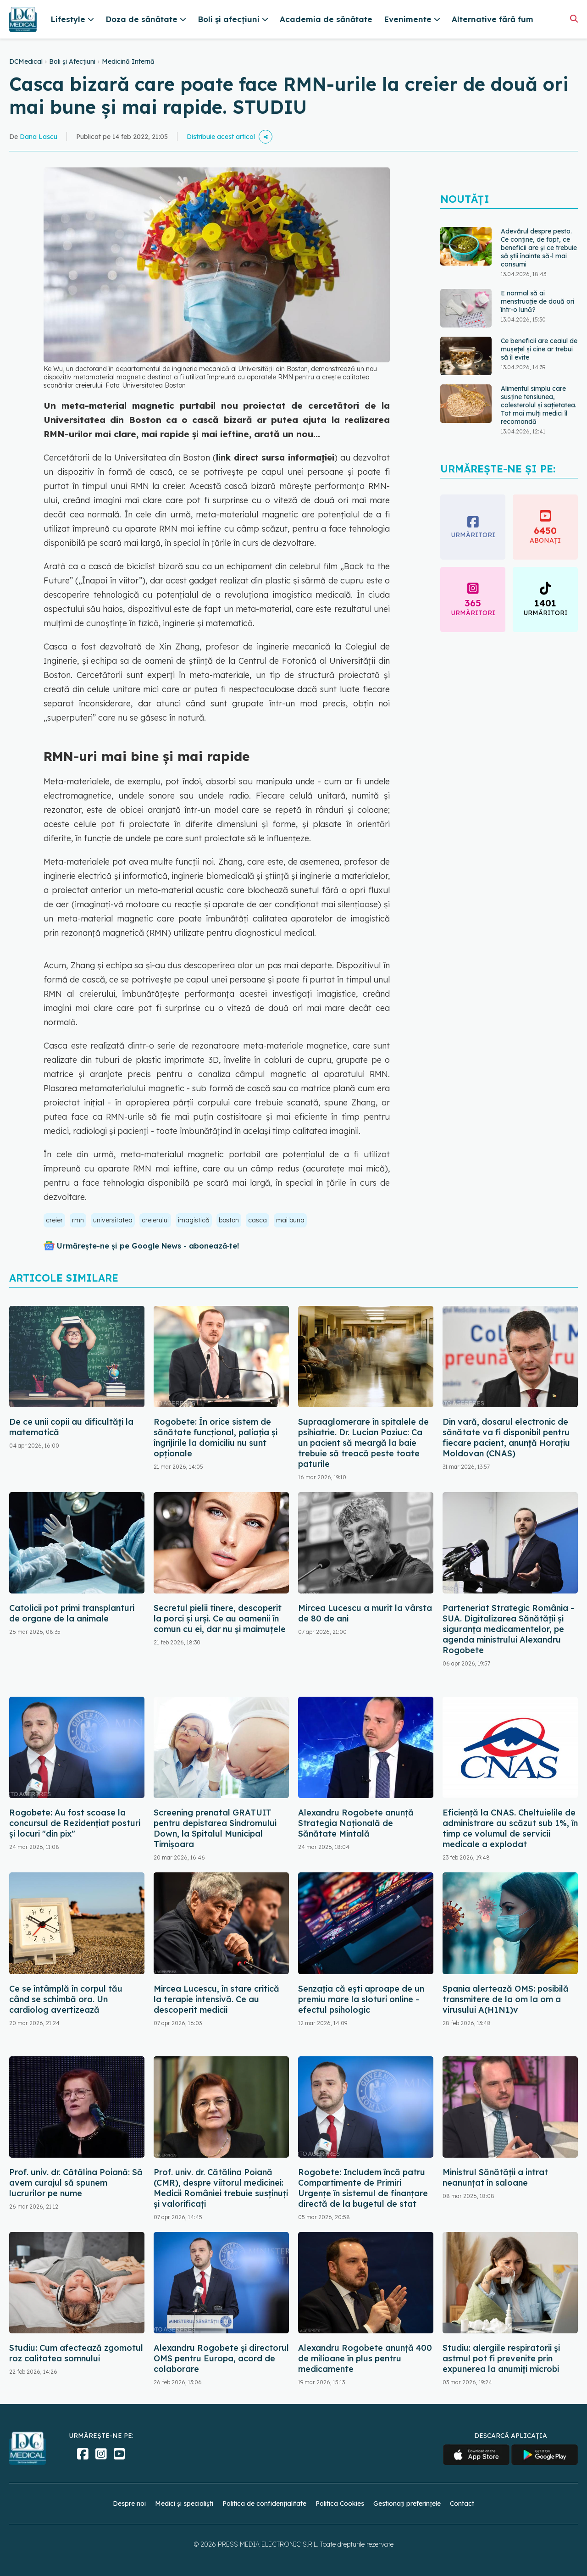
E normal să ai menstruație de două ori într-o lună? (537, 301)
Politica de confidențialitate (264, 2503)
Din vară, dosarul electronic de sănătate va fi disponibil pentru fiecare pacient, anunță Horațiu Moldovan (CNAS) (506, 1437)
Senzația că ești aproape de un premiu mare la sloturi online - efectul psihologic (361, 1999)
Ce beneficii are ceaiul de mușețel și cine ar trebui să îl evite (539, 349)
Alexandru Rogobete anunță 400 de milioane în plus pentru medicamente (365, 2358)
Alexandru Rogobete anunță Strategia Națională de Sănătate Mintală (356, 1823)
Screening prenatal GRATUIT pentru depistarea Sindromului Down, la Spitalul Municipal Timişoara (215, 1828)
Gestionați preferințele (407, 2503)
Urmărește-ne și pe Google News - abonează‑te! (148, 1245)
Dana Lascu (38, 137)
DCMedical (26, 61)
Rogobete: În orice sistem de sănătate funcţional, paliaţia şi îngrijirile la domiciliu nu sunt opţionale (215, 1437)
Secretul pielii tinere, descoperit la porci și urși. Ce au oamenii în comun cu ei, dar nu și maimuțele (220, 1618)
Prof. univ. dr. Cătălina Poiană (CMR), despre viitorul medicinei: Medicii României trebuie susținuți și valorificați (221, 2188)
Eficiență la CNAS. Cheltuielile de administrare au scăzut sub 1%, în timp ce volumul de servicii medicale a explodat (510, 1828)
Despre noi (129, 2503)
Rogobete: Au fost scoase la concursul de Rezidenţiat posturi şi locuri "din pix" (74, 1823)
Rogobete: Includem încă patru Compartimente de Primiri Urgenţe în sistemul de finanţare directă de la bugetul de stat (363, 2188)
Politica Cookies (340, 2503)
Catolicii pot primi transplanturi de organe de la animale (71, 1613)
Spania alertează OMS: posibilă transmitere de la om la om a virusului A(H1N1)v (506, 1999)
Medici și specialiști (184, 2503)
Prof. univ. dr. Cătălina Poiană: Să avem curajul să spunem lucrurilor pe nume (76, 2182)
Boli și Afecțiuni (72, 61)
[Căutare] (574, 18)
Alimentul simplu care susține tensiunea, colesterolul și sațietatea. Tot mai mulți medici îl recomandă (538, 405)
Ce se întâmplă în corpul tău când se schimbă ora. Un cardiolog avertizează (65, 1999)
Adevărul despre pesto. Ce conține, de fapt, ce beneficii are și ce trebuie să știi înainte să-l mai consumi (539, 247)
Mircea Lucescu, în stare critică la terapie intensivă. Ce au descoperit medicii (216, 1999)
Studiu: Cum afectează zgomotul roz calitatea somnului (76, 2353)
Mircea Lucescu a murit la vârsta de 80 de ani (365, 1613)
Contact (462, 2503)
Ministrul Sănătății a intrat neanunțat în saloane (495, 2177)
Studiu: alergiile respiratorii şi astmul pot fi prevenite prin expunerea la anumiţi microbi (501, 2358)
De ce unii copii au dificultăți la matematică (71, 1427)
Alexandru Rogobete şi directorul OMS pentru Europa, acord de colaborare (221, 2358)
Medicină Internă (128, 61)
